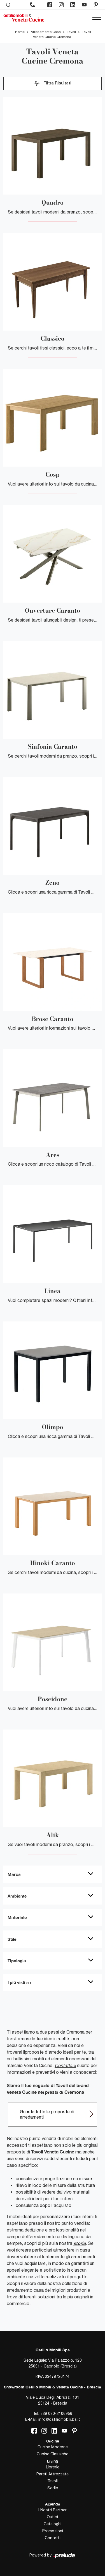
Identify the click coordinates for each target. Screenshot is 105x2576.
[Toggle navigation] (96, 17)
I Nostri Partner (52, 2510)
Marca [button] (14, 1874)
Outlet (53, 2517)
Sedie (52, 2488)
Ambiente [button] (17, 1895)
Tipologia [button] (17, 1960)
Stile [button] (12, 1939)
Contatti (52, 2538)
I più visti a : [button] (19, 1982)
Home (20, 32)
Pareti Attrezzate (52, 2474)
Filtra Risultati (52, 83)
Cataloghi (52, 2524)
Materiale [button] (17, 1917)
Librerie (52, 2467)
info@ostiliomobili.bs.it (59, 2419)
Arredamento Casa (46, 32)
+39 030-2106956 (56, 2413)
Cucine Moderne (53, 2447)
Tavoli (71, 32)
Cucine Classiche (52, 2454)
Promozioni (52, 2531)
